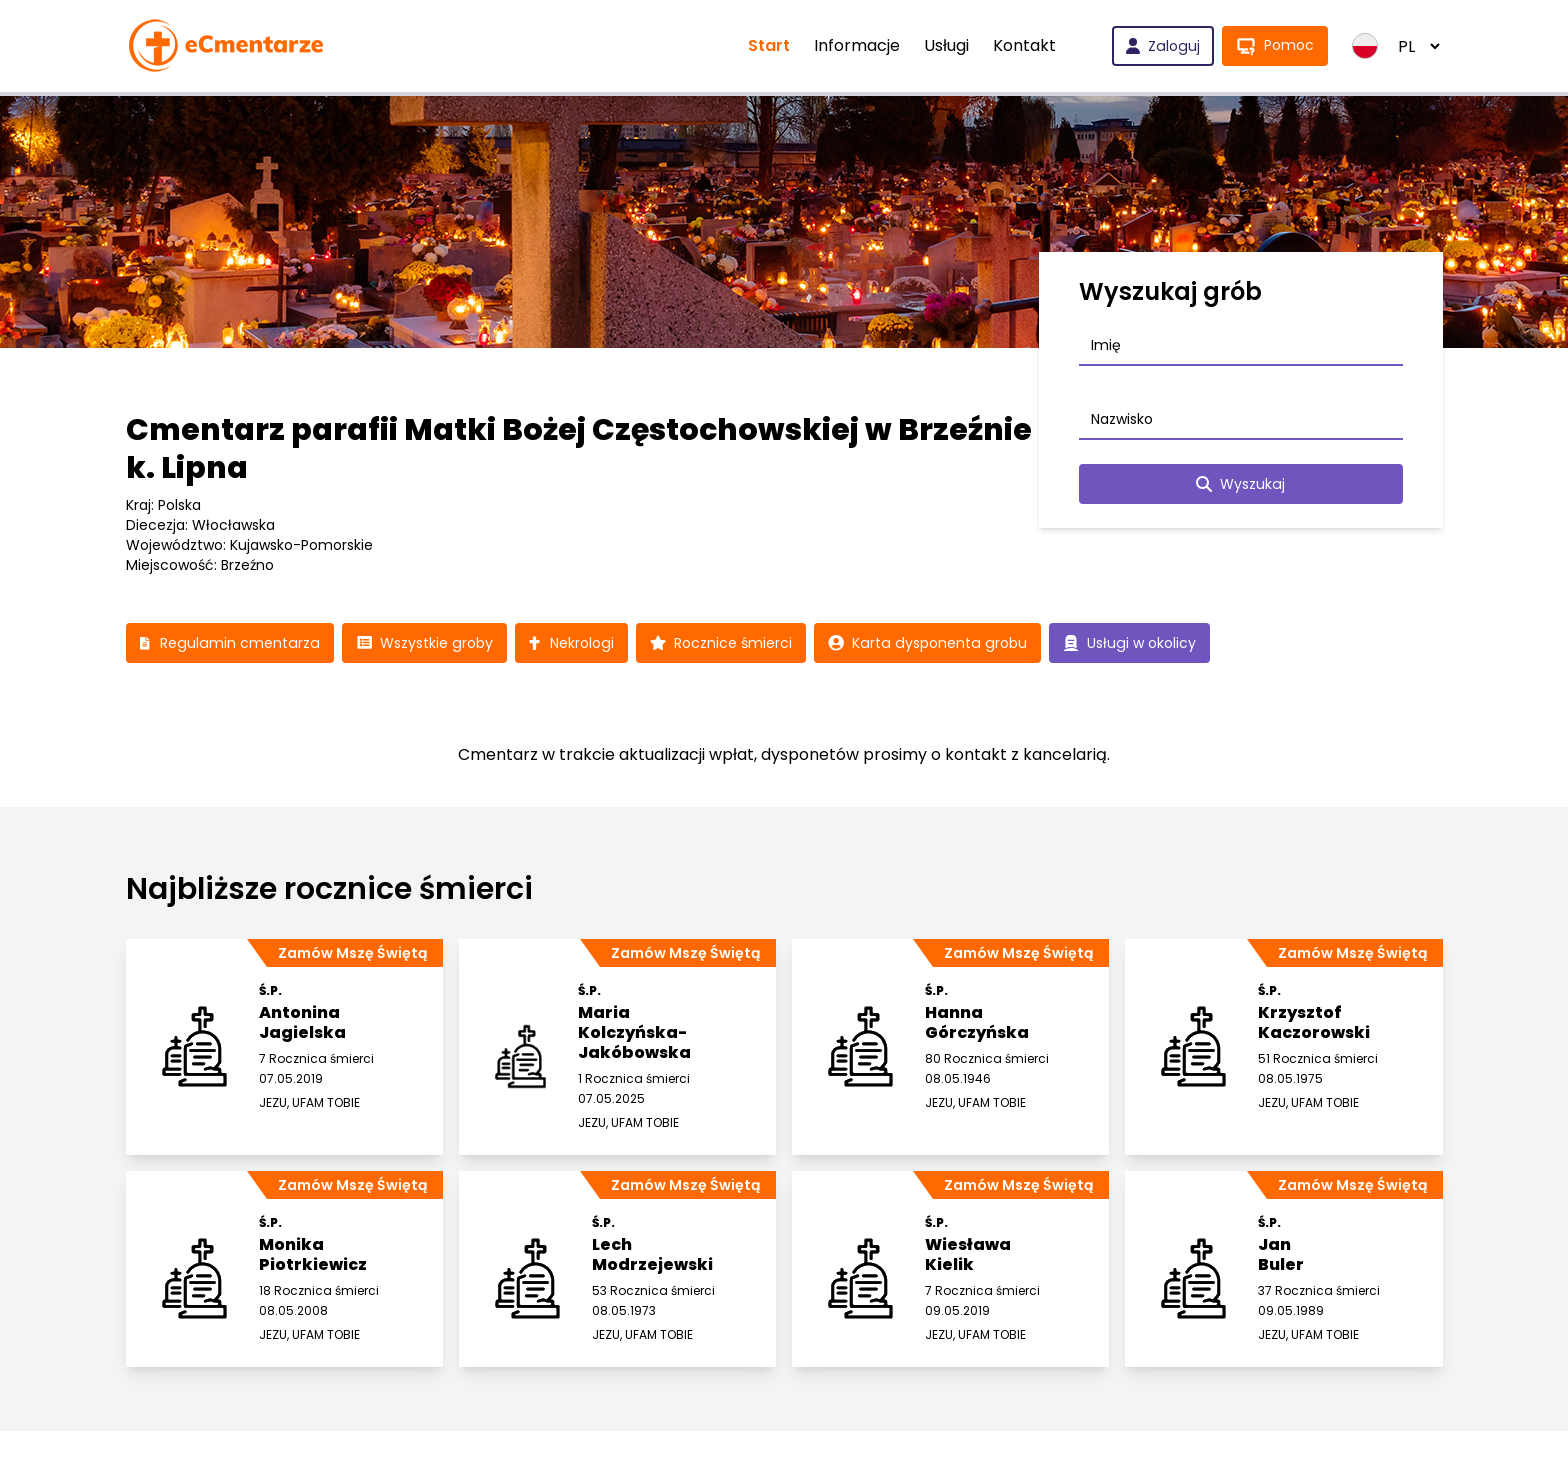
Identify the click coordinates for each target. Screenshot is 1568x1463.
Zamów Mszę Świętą (352, 953)
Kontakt (1026, 45)
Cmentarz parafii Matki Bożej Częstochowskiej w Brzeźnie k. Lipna (579, 449)
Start (771, 45)
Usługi (948, 45)
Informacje (859, 45)
